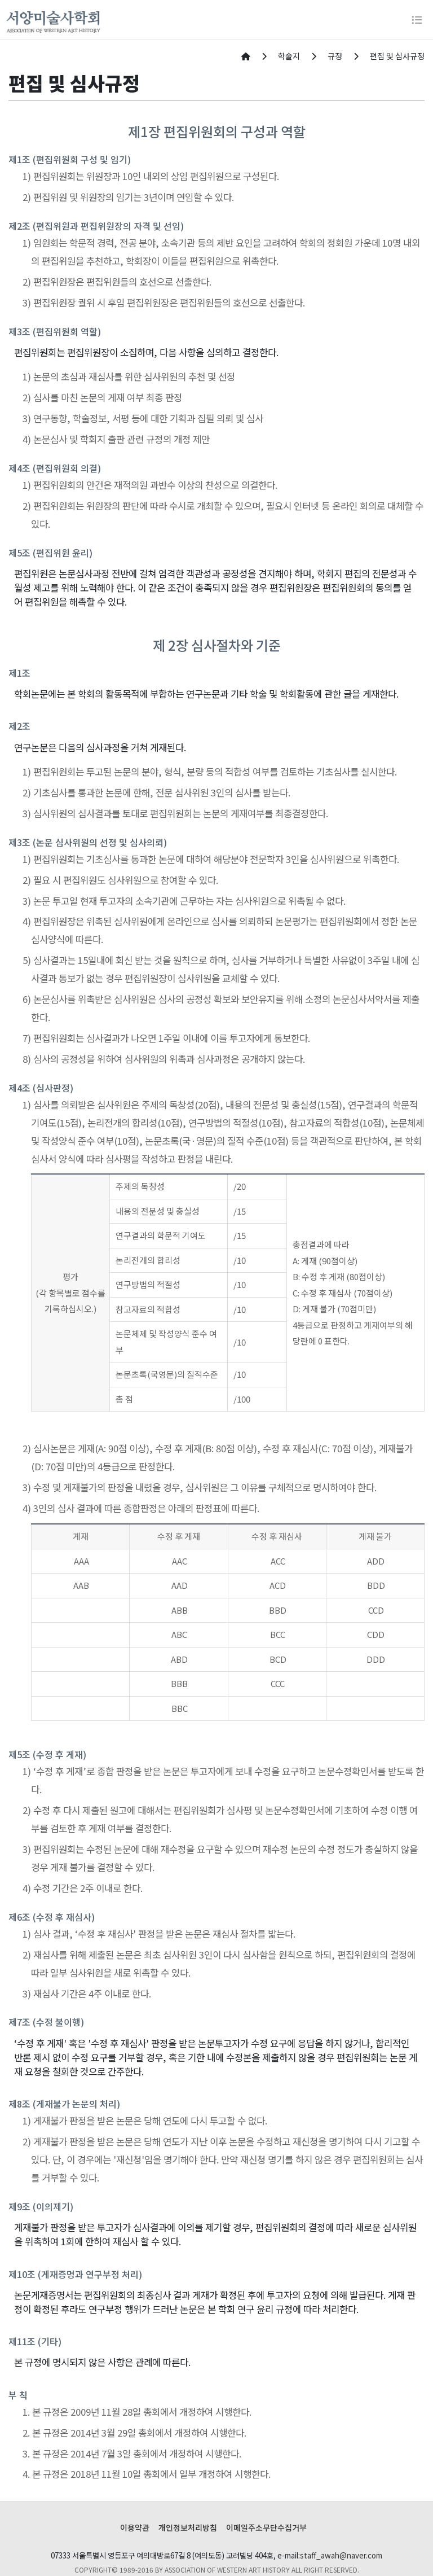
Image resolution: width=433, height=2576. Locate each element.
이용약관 (134, 2527)
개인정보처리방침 (187, 2527)
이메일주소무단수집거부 (266, 2527)
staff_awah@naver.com (341, 2555)
